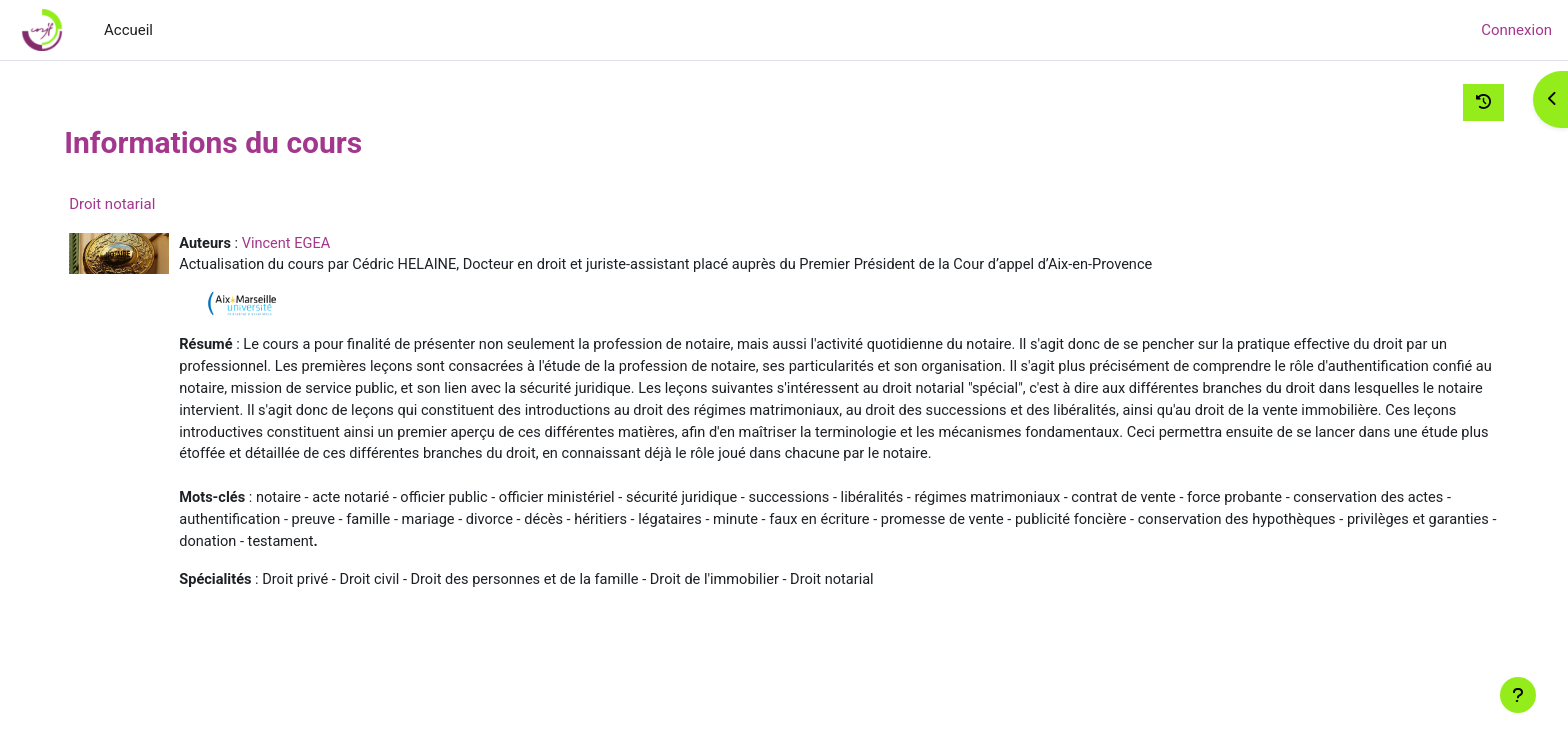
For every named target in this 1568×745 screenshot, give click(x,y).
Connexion (1516, 30)
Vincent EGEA (324, 244)
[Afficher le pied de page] (1518, 695)
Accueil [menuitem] (128, 30)
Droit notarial (148, 204)
